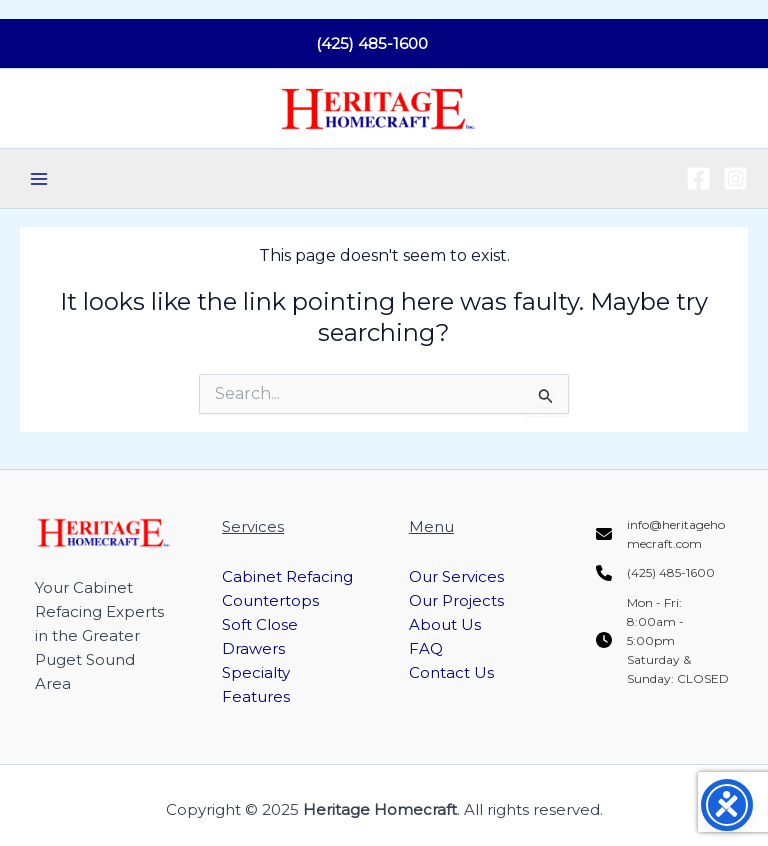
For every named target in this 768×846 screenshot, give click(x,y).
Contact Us (451, 672)
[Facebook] (698, 178)
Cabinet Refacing (287, 576)
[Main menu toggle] (39, 179)
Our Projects (456, 600)
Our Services (456, 576)
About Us (445, 624)
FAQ (426, 648)
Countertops (270, 600)
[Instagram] (735, 178)
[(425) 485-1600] (655, 572)
